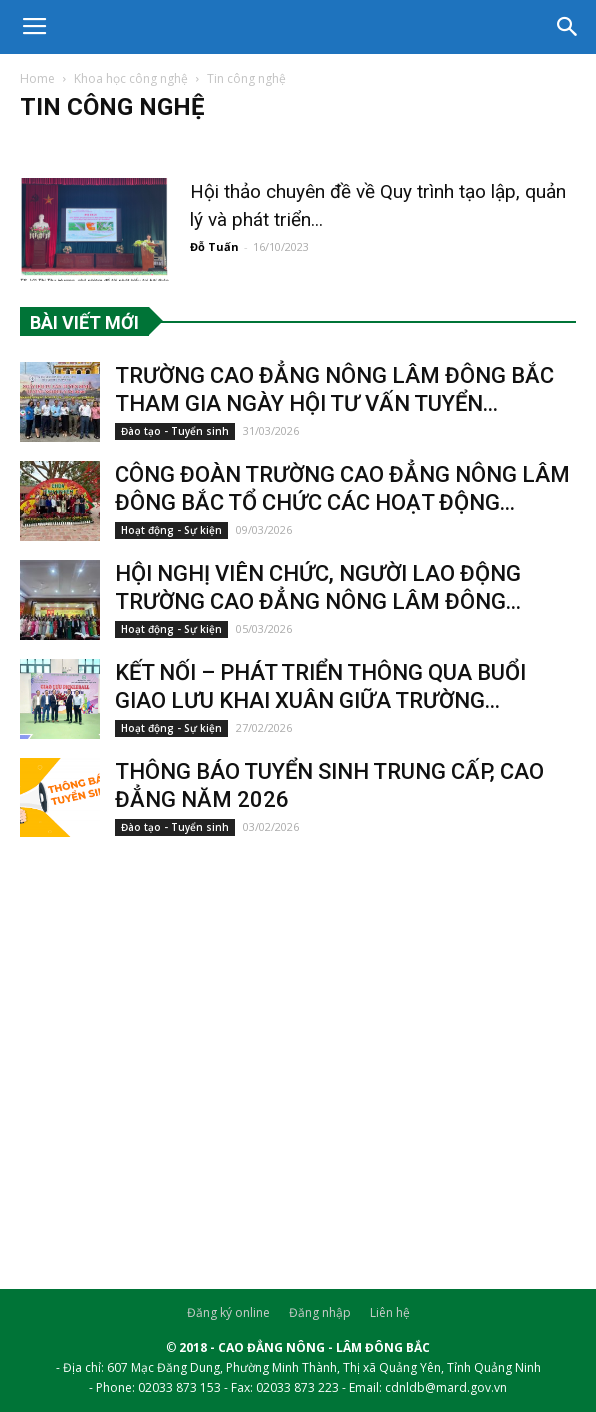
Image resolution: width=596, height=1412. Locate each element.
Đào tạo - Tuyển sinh (175, 431)
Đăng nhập (320, 1312)
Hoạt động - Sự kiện (171, 530)
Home (37, 78)
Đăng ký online (228, 1312)
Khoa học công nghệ (131, 78)
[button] (568, 27)
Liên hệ (390, 1312)
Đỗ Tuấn (214, 246)
